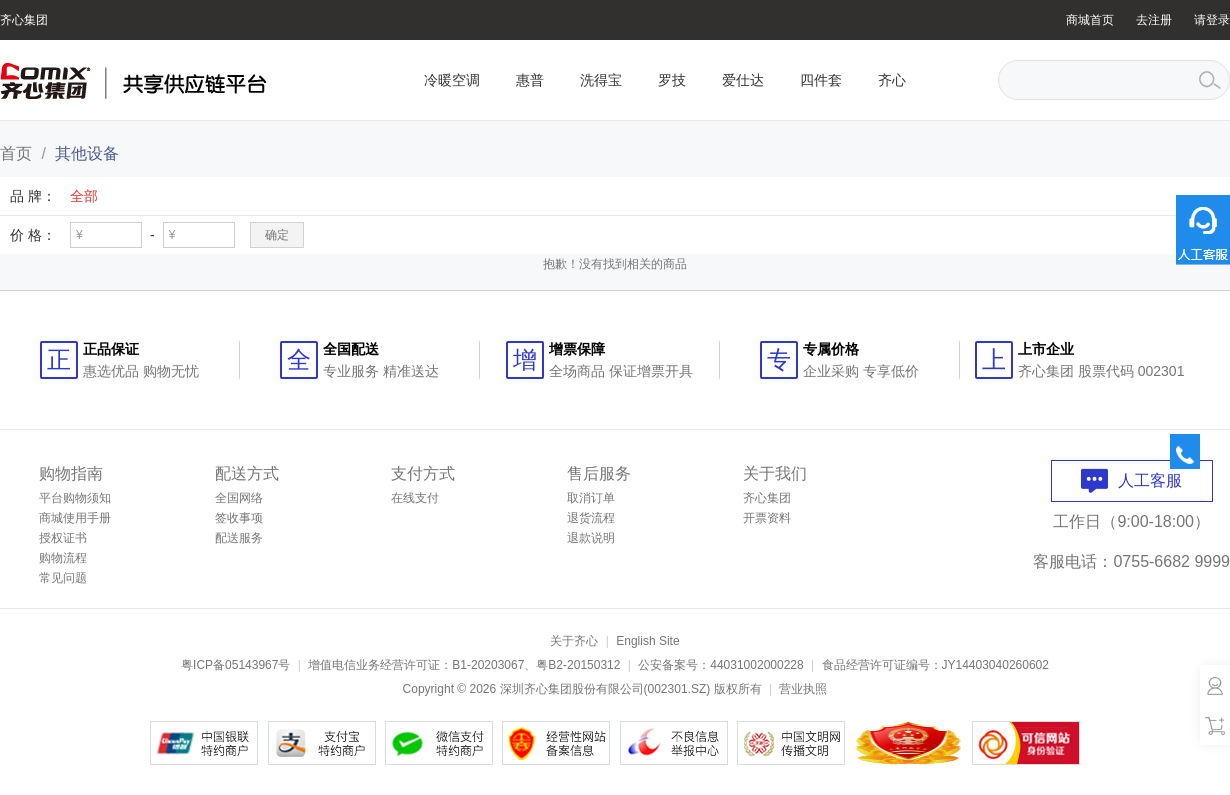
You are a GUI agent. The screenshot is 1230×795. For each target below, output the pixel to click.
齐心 (892, 80)
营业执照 (803, 689)
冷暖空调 (452, 80)
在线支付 (415, 498)
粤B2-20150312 (578, 665)
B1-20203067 (488, 665)
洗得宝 (601, 80)
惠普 (530, 80)
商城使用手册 (75, 518)
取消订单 (591, 498)
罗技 (672, 80)
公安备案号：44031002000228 (720, 665)
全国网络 (239, 498)
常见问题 (63, 578)
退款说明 (591, 538)
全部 (84, 196)
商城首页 (1090, 20)
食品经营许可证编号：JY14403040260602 (935, 665)
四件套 (821, 80)
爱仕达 (743, 80)
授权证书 (63, 538)
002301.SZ (677, 689)
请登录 (1212, 20)
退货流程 (591, 518)
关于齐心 (574, 641)
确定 (277, 235)
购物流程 (63, 558)
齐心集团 (24, 20)
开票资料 (767, 518)
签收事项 (239, 518)
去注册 (1154, 20)
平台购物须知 (75, 498)
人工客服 (1131, 480)
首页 (16, 153)
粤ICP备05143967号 (235, 665)
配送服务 (239, 538)
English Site (647, 641)
